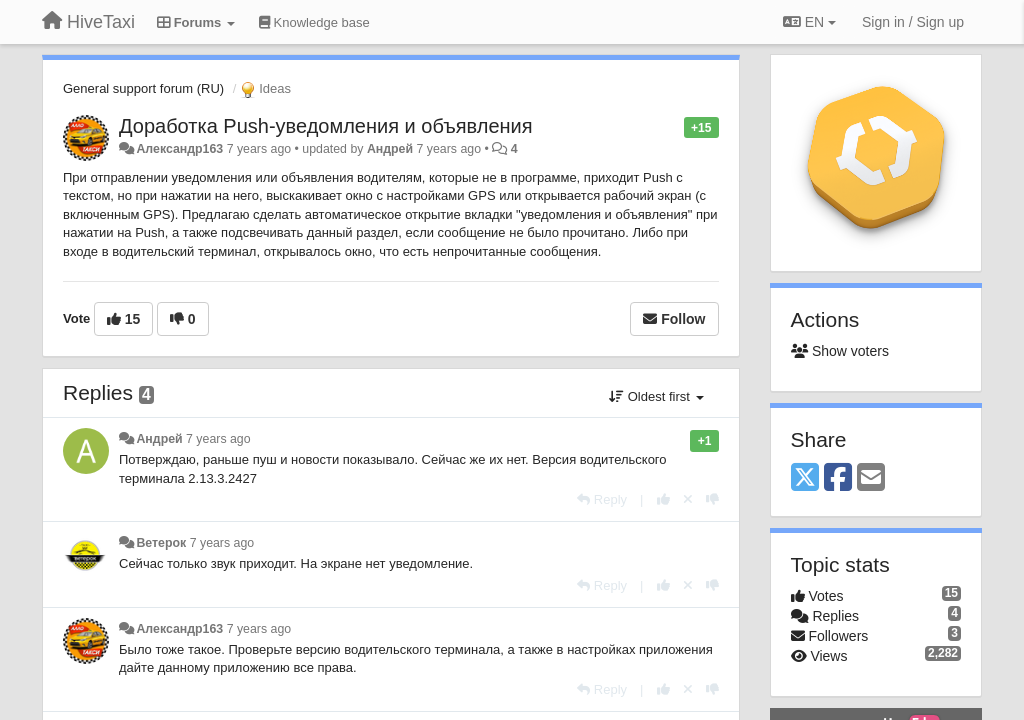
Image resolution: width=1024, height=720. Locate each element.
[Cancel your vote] (688, 499)
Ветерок (161, 543)
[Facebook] (838, 478)
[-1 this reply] (712, 499)
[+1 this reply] (663, 499)
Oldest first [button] (656, 396)
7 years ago (218, 439)
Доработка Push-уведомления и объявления (326, 126)
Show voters (840, 351)
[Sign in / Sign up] (913, 22)
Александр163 (179, 149)
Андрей (390, 149)
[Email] (871, 478)
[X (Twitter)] (805, 478)
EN (809, 22)
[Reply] (602, 499)
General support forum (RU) (143, 88)
